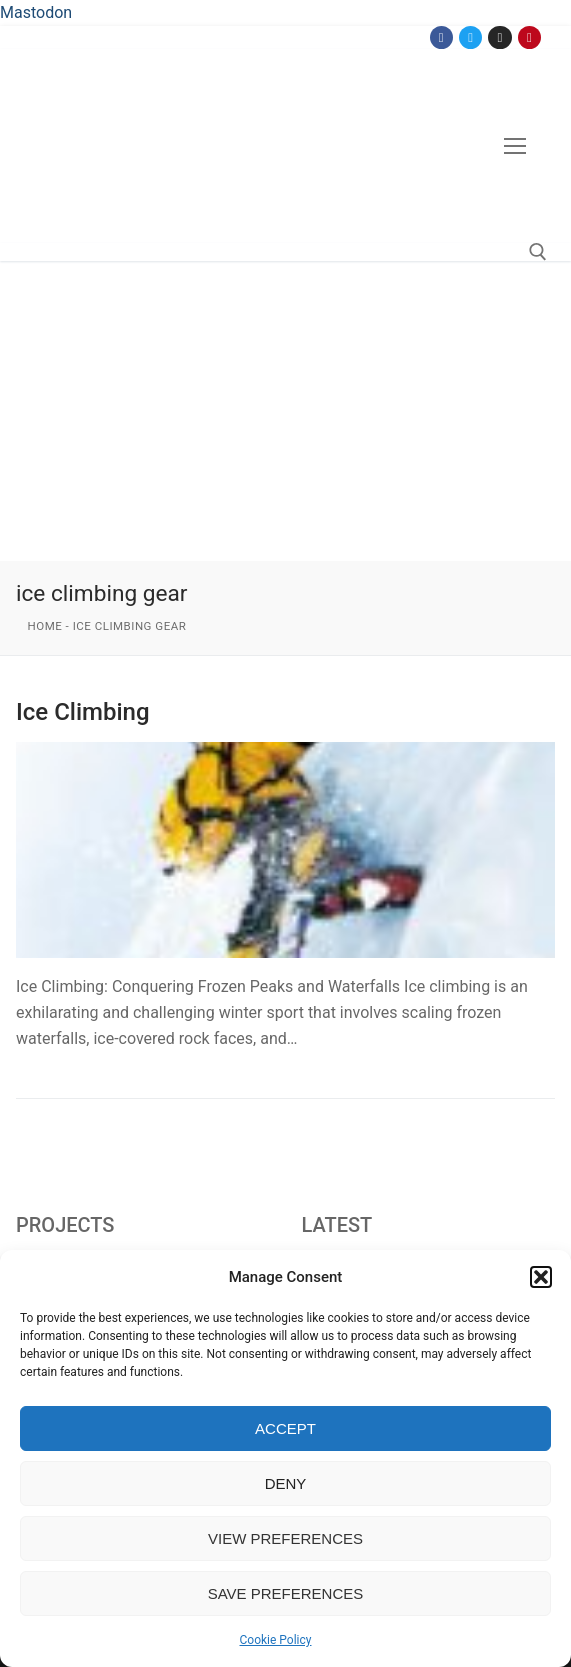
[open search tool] (538, 252)
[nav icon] (515, 146)
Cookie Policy (276, 1640)
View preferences (285, 1538)
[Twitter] (470, 37)
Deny (286, 1483)
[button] (541, 1277)
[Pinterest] (529, 37)
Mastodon (36, 12)
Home (45, 626)
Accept (285, 1428)
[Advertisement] (285, 411)
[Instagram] (499, 37)
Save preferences (286, 1593)
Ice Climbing (83, 712)
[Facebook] (441, 37)
